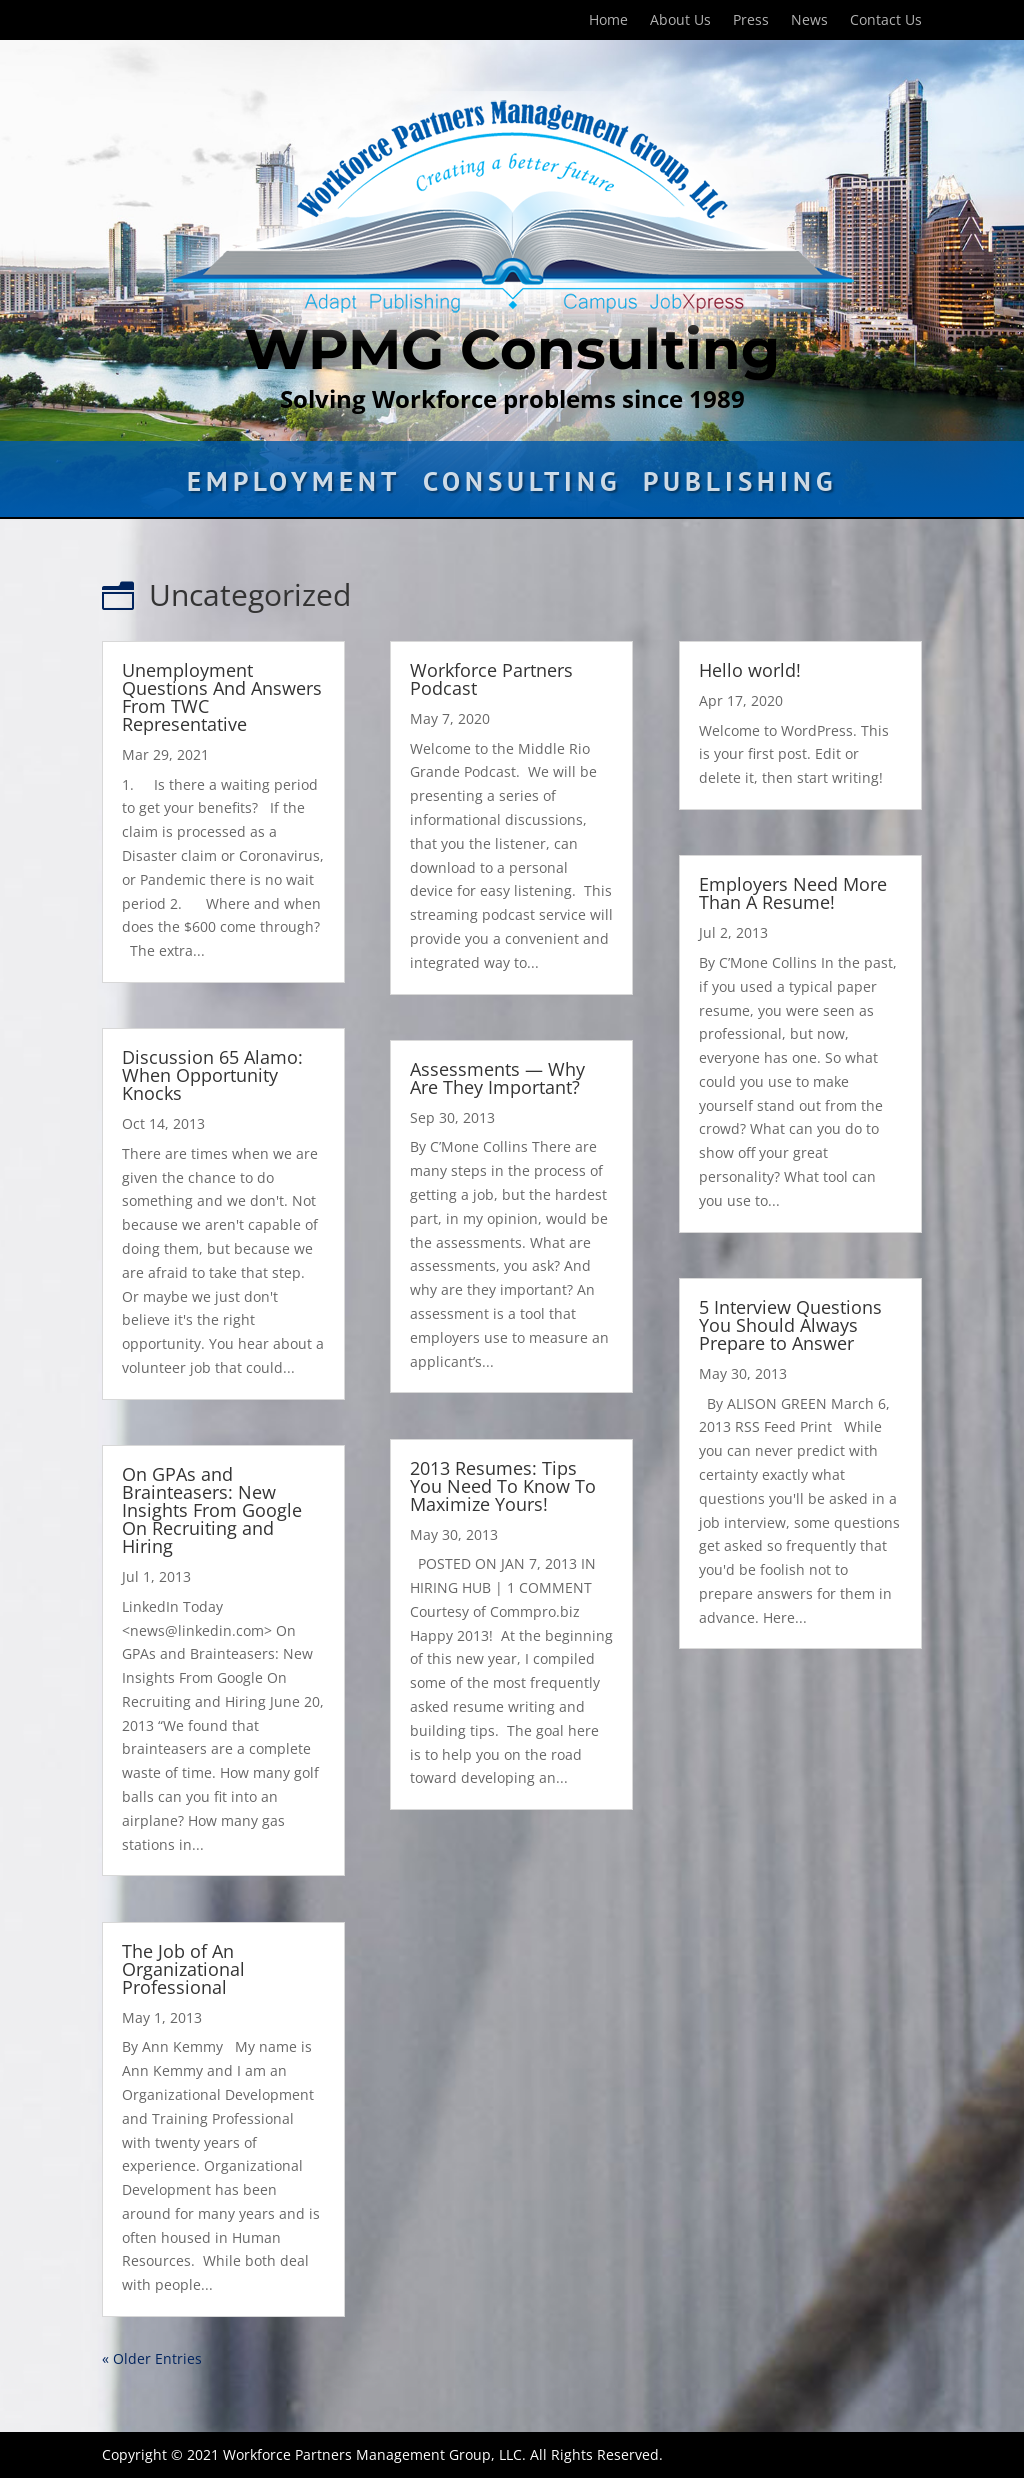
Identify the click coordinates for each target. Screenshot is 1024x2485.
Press (751, 21)
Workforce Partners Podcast (491, 679)
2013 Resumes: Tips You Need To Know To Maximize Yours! (503, 1486)
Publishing (740, 486)
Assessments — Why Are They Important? (497, 1078)
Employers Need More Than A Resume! (793, 893)
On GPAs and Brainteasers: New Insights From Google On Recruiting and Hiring (212, 1510)
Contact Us (886, 21)
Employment (294, 486)
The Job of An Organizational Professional (183, 1969)
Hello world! (750, 670)
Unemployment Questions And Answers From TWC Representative (222, 697)
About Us (680, 21)
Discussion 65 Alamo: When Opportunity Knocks (212, 1075)
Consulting (522, 486)
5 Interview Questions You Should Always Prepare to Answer (790, 1325)
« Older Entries (152, 2358)
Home (608, 21)
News (809, 21)
